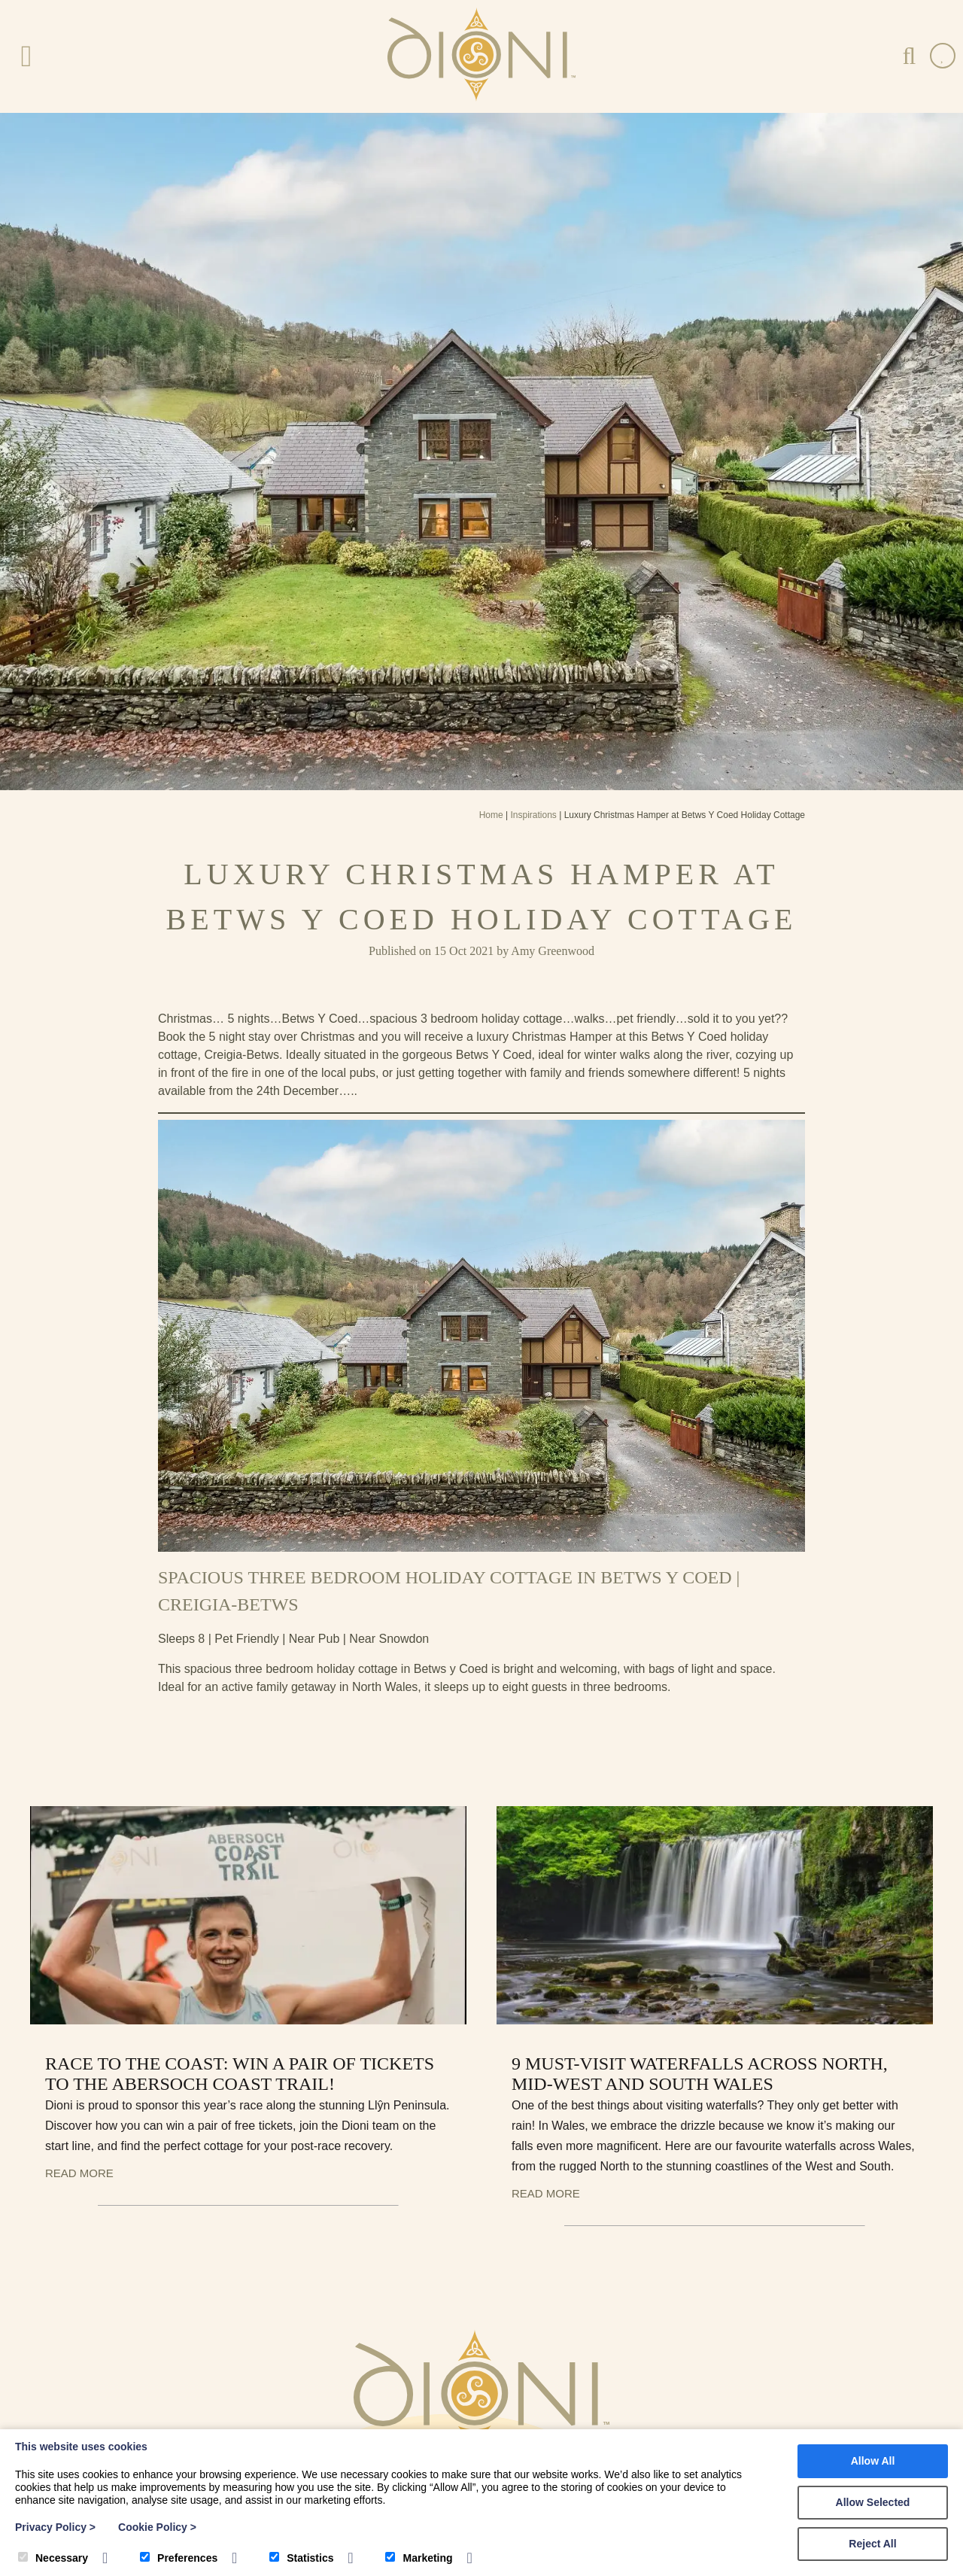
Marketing (418, 2558)
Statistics (301, 2558)
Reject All (872, 2544)
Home (491, 815)
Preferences (178, 2558)
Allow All (873, 2461)
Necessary (53, 2558)
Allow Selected (873, 2502)
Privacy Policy (55, 2527)
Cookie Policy (157, 2527)
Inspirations (533, 815)
